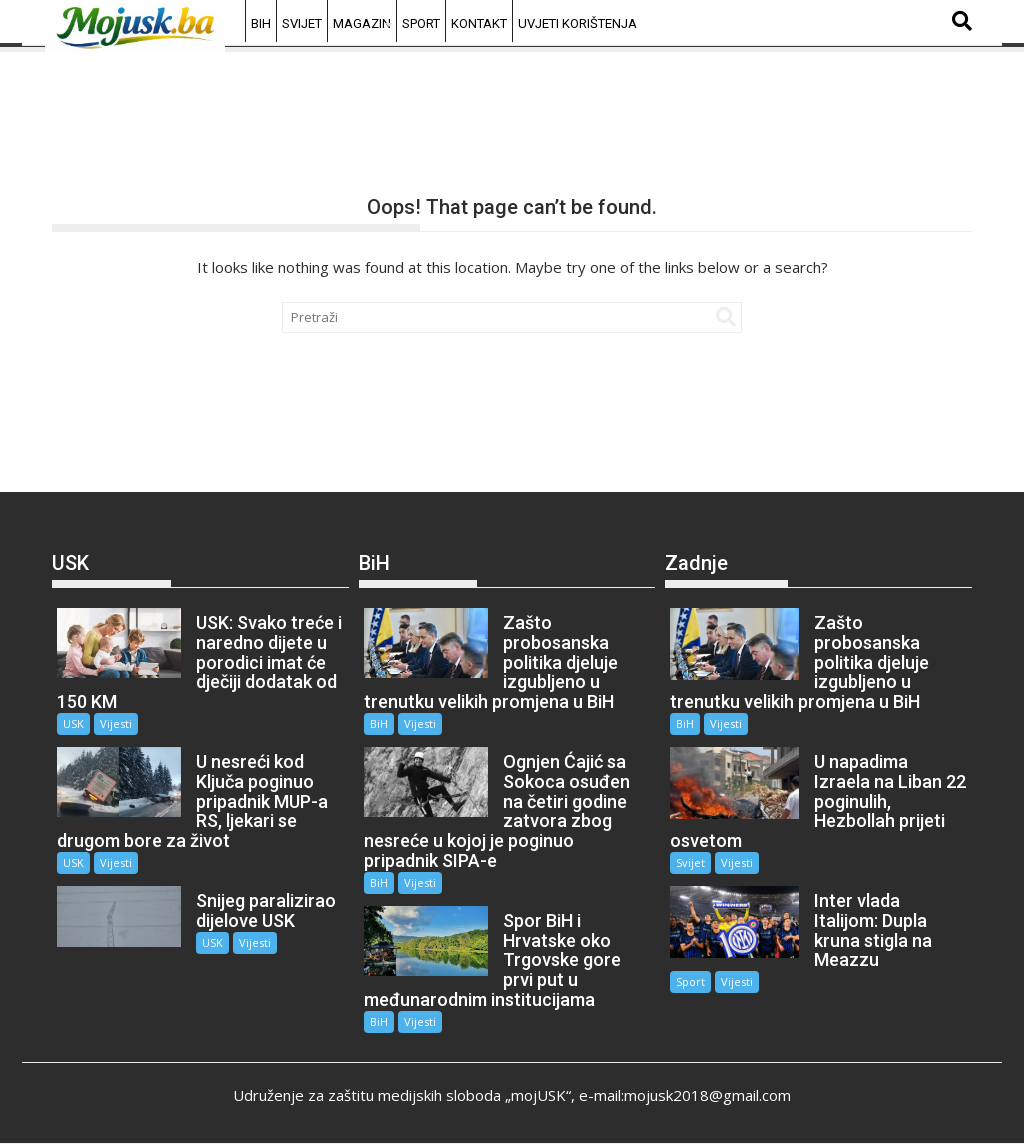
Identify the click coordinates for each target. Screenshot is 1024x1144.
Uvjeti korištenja (577, 23)
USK (73, 723)
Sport (421, 23)
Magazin (362, 23)
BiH (261, 23)
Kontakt (479, 23)
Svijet (302, 23)
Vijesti (116, 723)
